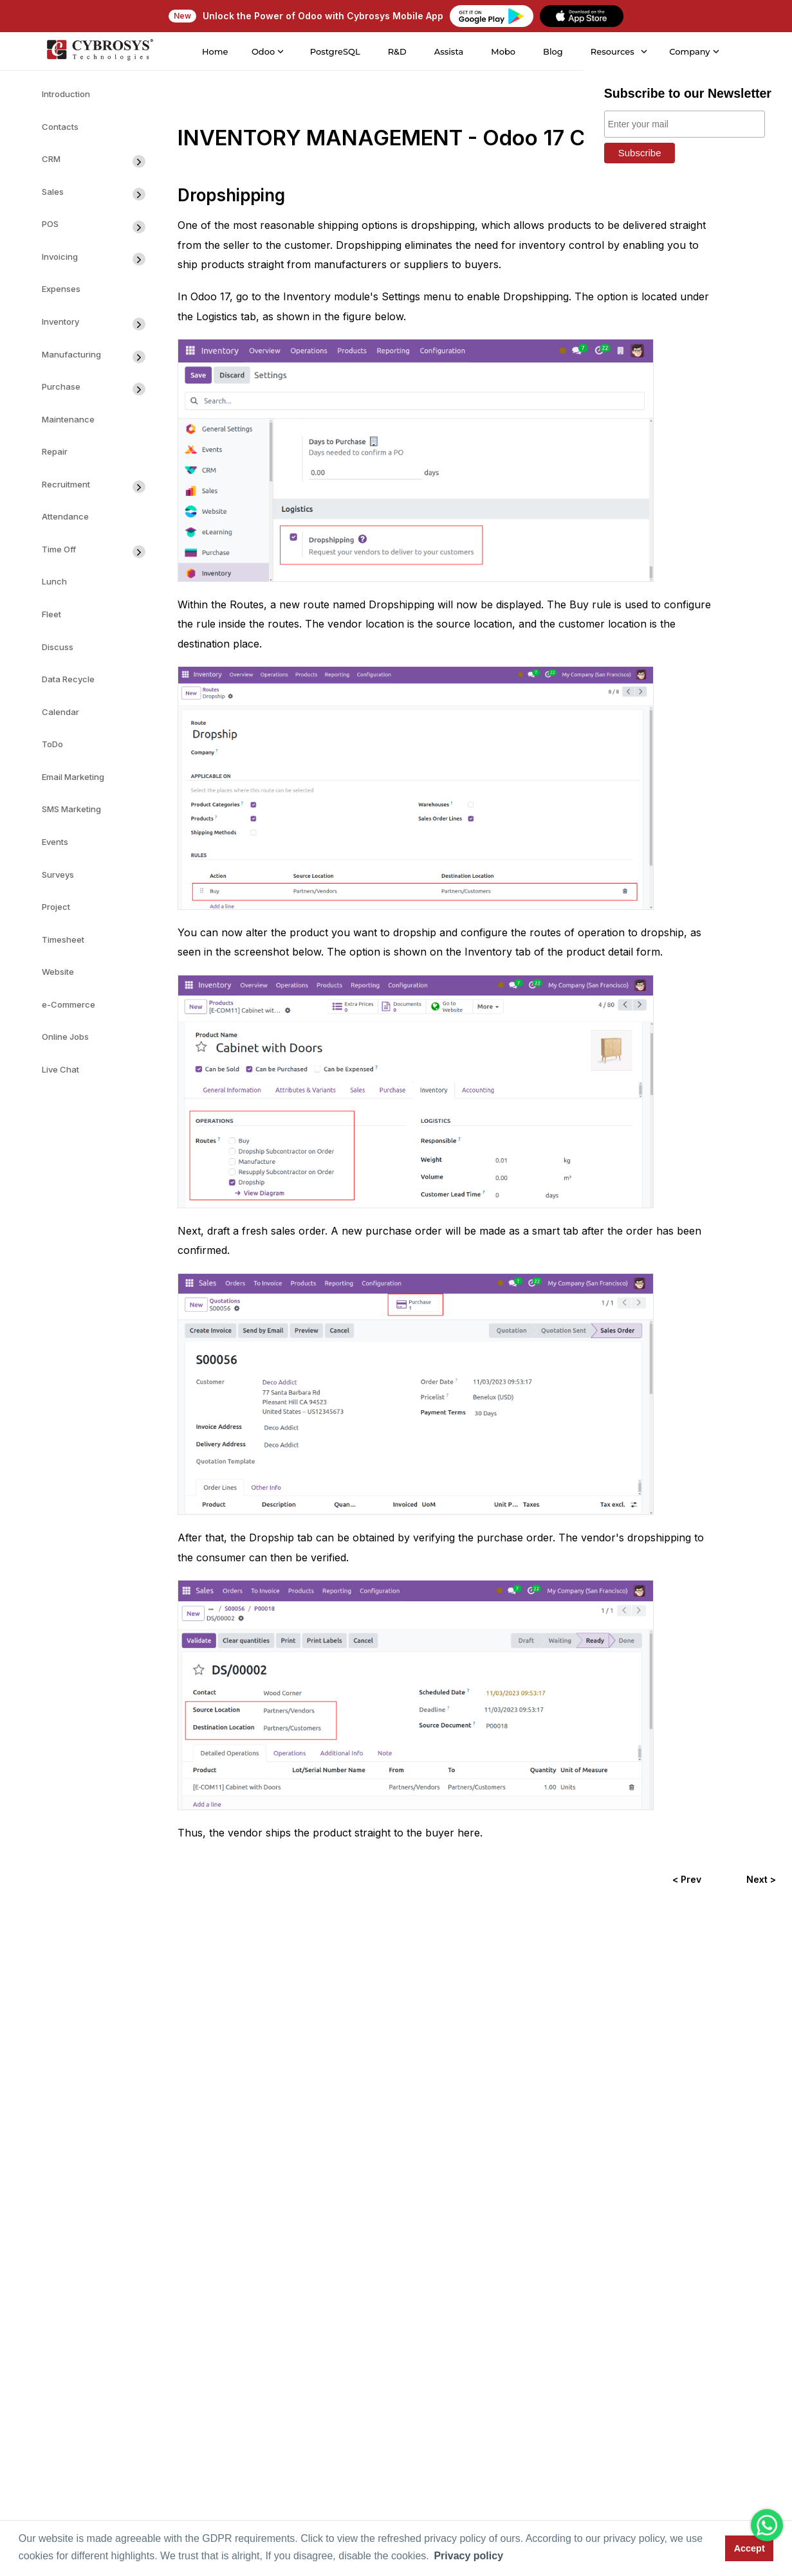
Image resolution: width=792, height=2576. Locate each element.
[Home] (99, 51)
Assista (448, 51)
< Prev (686, 1879)
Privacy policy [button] (468, 2555)
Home (214, 51)
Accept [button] (749, 2548)
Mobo (503, 51)
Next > (761, 1879)
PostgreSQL (334, 51)
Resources (612, 51)
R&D (396, 51)
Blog (552, 51)
